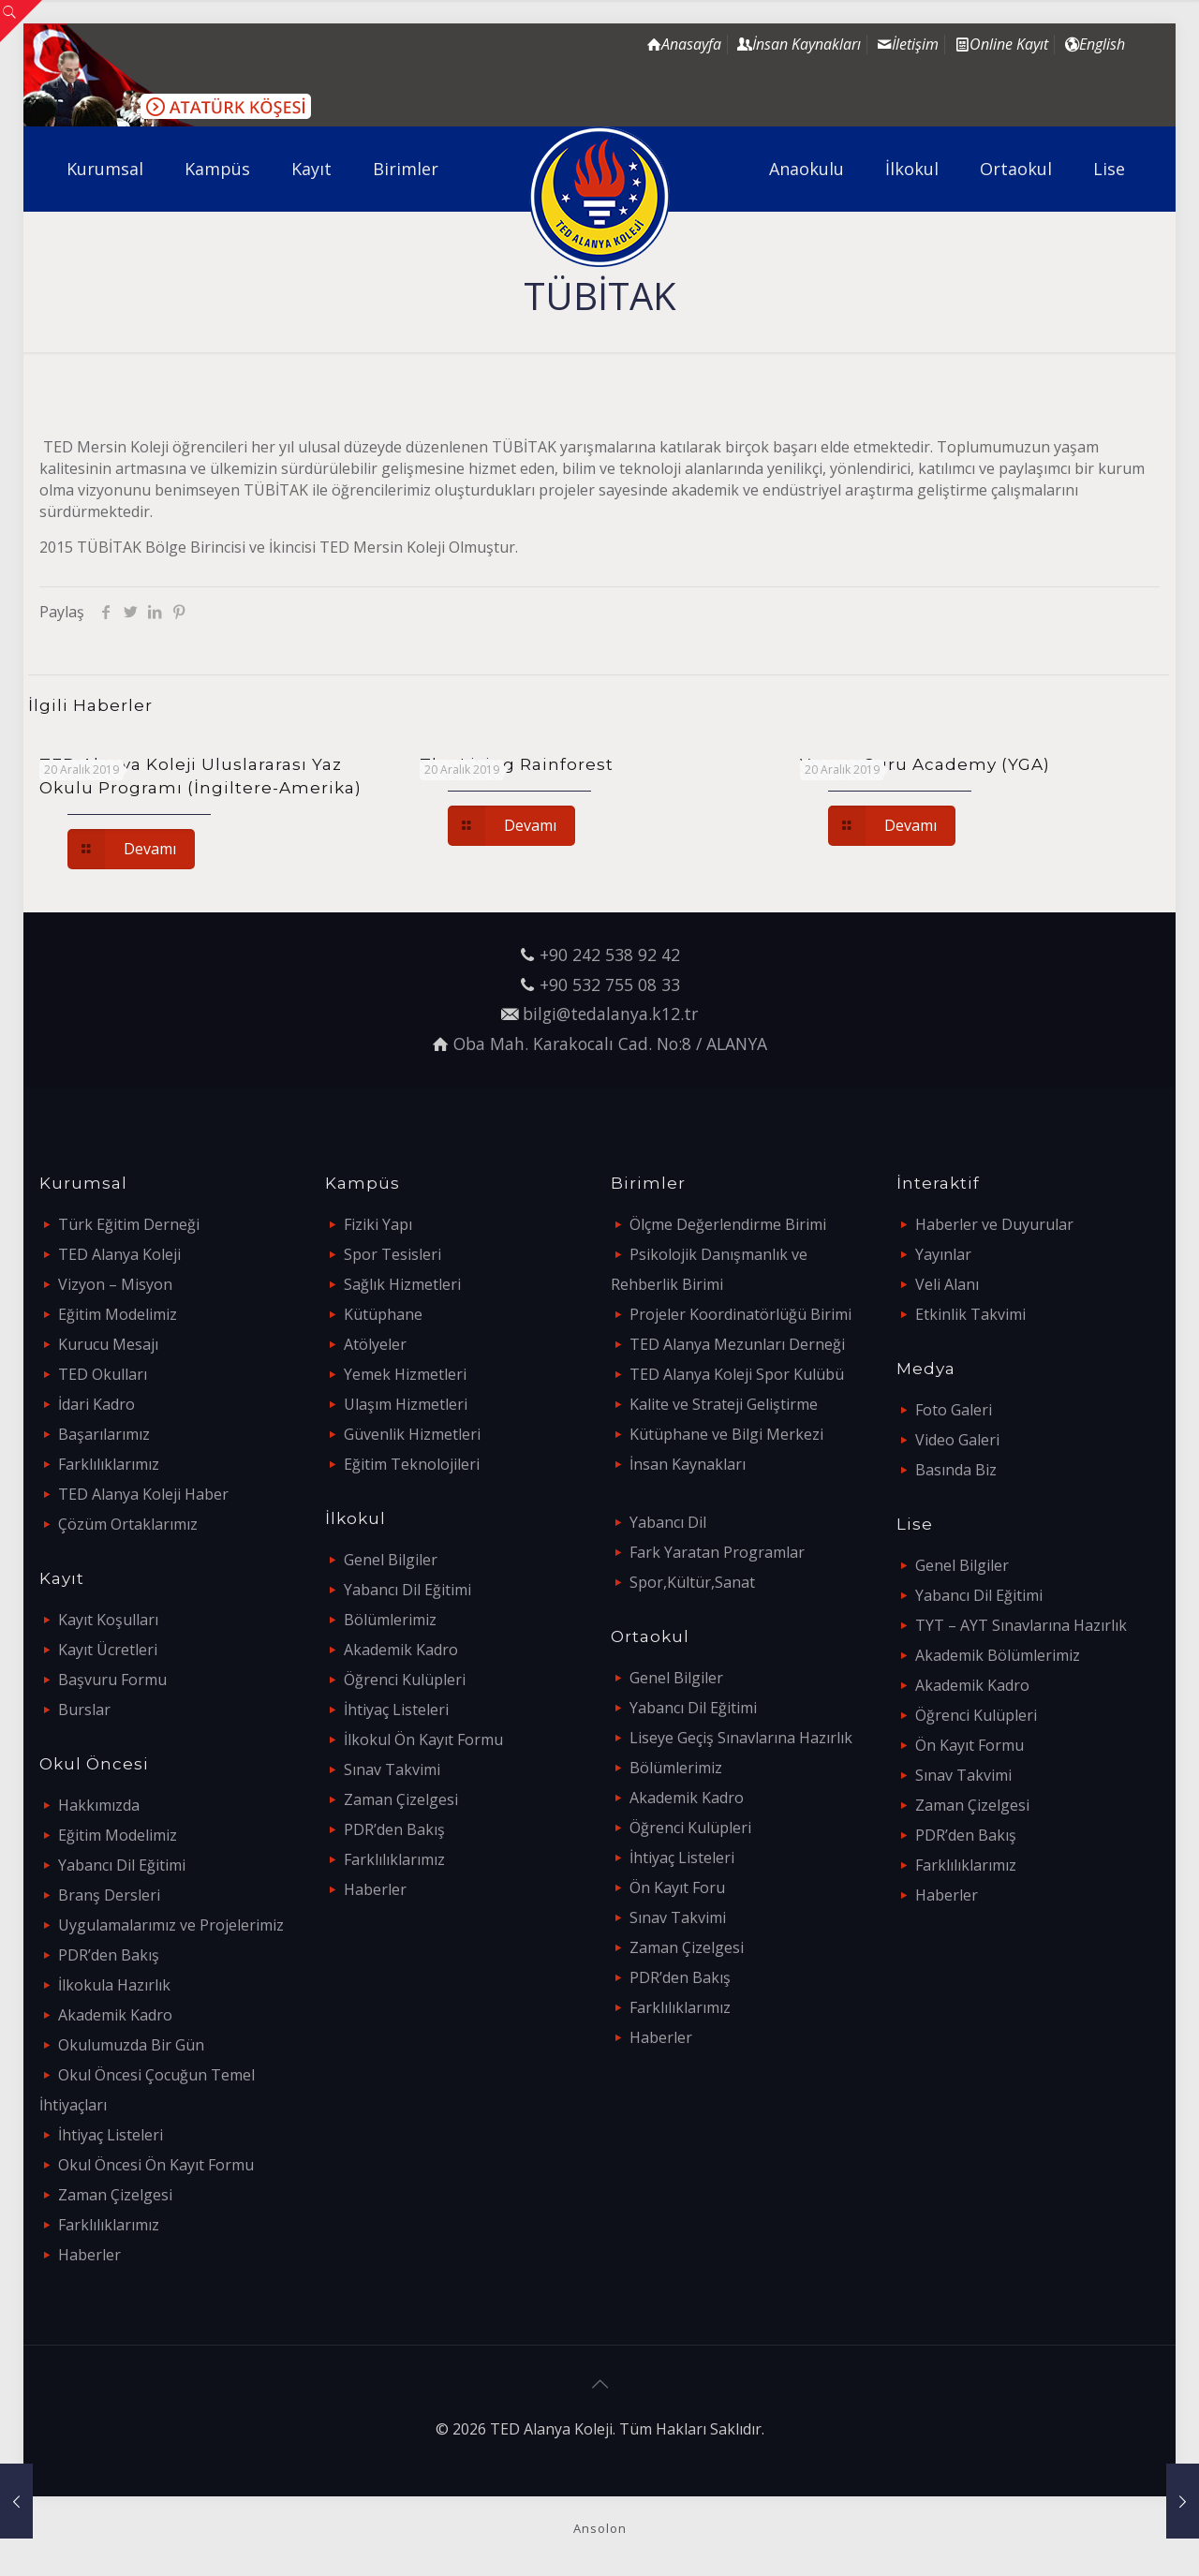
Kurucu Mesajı (108, 1344)
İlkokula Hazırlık (114, 1985)
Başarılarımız (104, 1434)
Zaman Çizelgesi (115, 2194)
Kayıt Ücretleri (107, 1649)
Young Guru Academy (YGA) (925, 764)
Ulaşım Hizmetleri (405, 1404)
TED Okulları (102, 1374)
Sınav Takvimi (392, 1769)
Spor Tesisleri (392, 1254)
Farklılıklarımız (108, 1464)
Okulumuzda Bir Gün (131, 2045)
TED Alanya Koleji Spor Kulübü (736, 1374)
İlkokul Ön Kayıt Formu (423, 1739)
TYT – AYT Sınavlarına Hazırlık (1021, 1625)
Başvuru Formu (112, 1679)
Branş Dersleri (109, 1895)
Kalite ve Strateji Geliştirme (723, 1404)
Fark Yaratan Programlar (717, 1552)
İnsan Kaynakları (687, 1464)
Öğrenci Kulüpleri (405, 1679)
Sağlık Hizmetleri (402, 1284)
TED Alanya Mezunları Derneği (737, 1344)
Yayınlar (943, 1254)
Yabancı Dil (667, 1522)
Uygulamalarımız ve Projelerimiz (171, 1925)
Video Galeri (957, 1439)
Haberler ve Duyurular (994, 1224)
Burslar (84, 1709)
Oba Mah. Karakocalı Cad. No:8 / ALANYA (610, 1043)
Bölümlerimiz (390, 1619)
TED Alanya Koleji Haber (143, 1494)
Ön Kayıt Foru (677, 1887)
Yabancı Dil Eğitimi (121, 1865)
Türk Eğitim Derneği (129, 1224)
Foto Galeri (953, 1409)
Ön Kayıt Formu (969, 1745)
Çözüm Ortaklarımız (128, 1524)
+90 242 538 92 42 (610, 954)
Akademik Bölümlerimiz (997, 1655)
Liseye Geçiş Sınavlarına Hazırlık (740, 1737)
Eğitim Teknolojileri (412, 1464)
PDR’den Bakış (108, 1955)
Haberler (89, 2254)
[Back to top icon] (599, 2384)
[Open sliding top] (21, 21)
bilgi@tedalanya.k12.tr (610, 1013)
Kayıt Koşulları (108, 1619)
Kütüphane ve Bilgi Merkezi (726, 1434)
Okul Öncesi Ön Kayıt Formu (156, 2164)
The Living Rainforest (517, 764)
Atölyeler (375, 1344)
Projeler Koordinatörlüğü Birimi (740, 1314)
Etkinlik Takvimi (970, 1314)
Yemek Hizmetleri (405, 1374)
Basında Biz (956, 1469)
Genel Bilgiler (390, 1559)
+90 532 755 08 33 (610, 984)
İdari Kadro (96, 1404)
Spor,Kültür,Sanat (692, 1582)
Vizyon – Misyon (115, 1284)
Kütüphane (383, 1314)
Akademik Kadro (115, 2015)
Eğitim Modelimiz (117, 1314)
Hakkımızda (99, 1805)
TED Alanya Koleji (119, 1254)
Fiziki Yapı (378, 1224)
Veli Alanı (947, 1284)
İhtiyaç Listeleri (110, 2134)
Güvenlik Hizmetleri (412, 1434)
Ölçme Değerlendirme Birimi (727, 1224)
